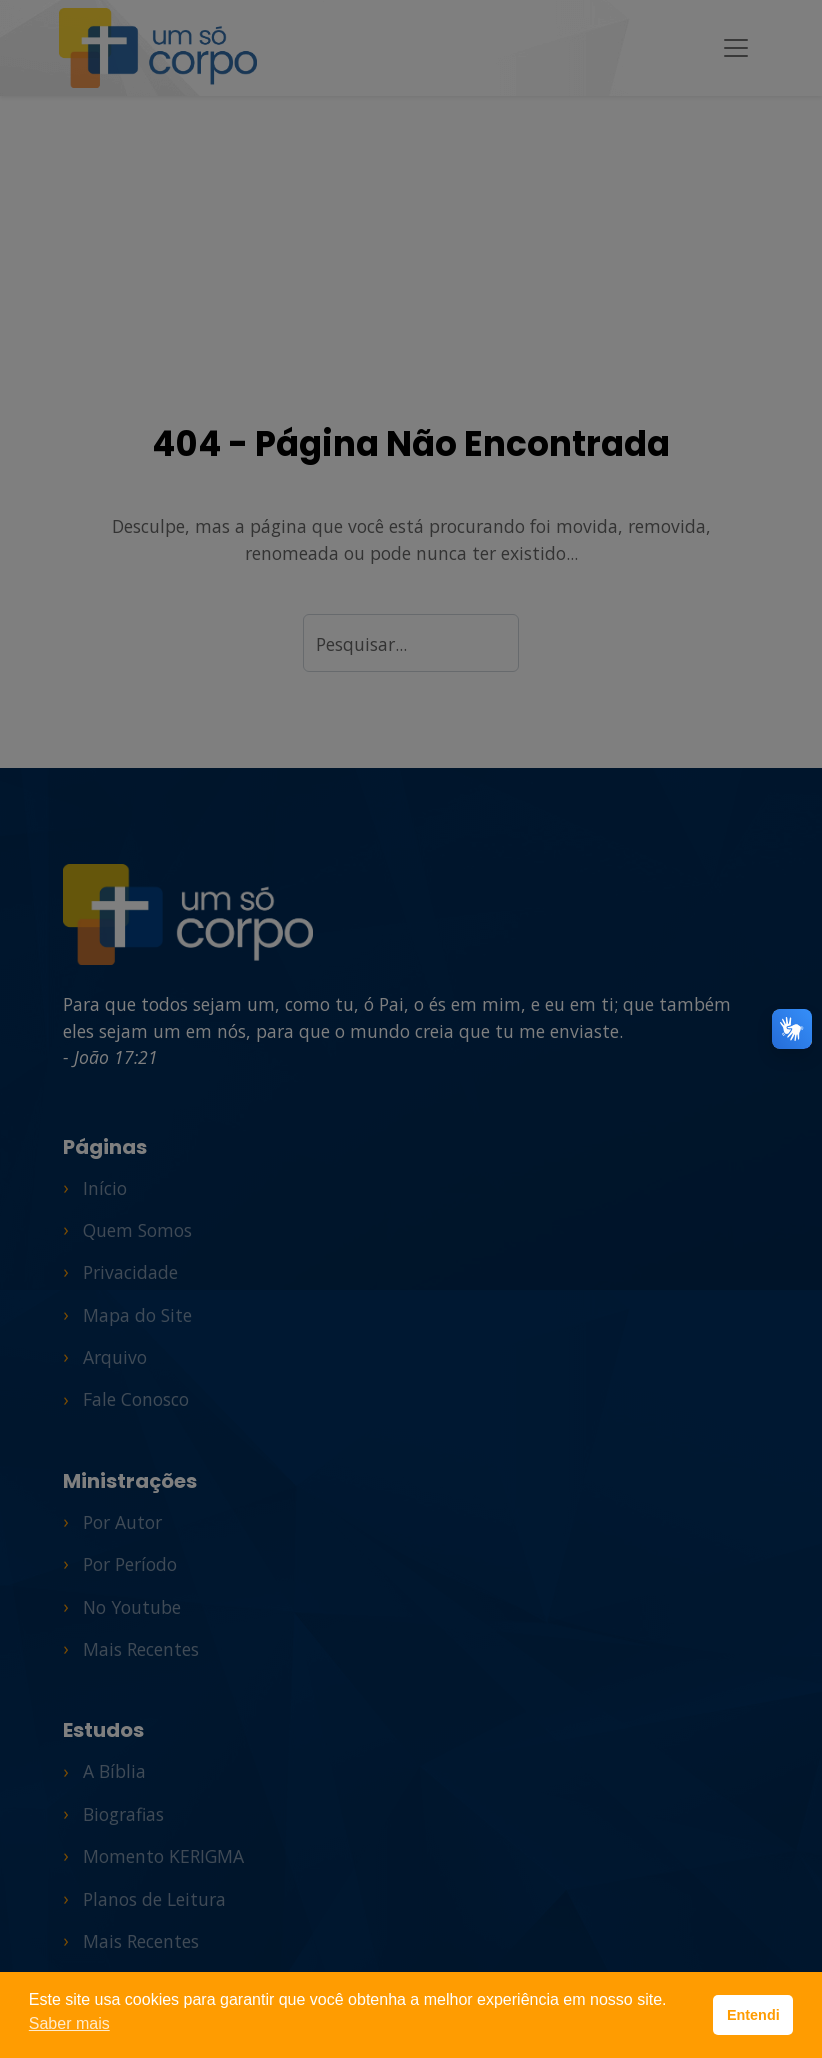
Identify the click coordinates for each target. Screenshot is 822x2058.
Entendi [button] (753, 2015)
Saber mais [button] (69, 2023)
